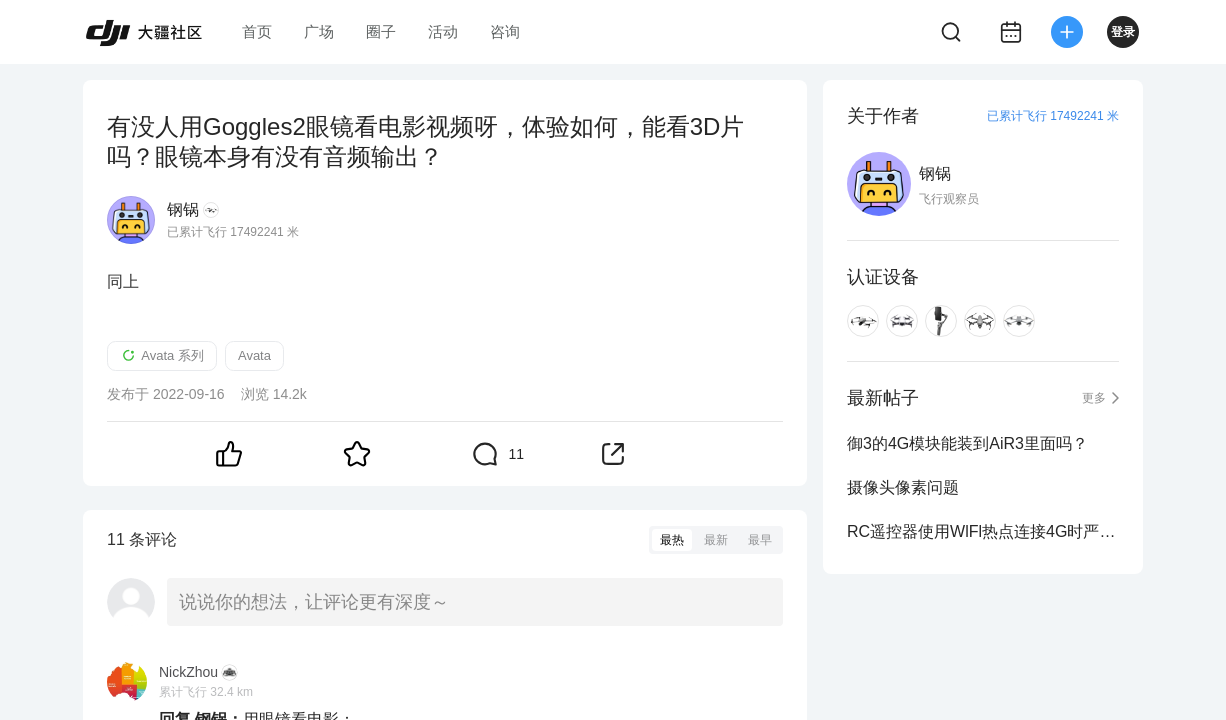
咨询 (505, 31)
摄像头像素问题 (903, 487)
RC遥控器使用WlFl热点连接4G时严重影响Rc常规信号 (983, 531)
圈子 (381, 31)
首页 (257, 31)
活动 (443, 31)
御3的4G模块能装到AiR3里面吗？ (967, 443)
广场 (319, 31)
